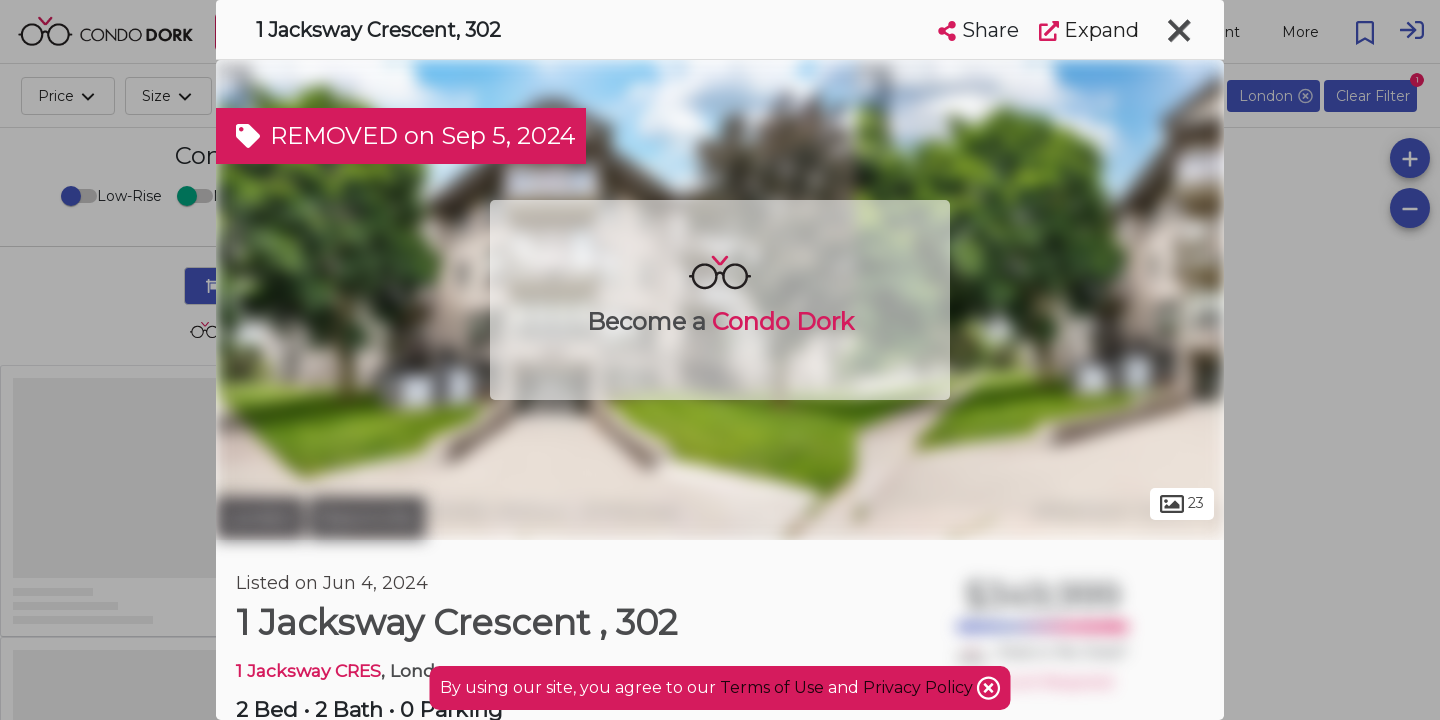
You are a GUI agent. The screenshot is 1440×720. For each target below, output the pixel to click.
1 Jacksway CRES (308, 670)
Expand (1089, 30)
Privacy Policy (920, 687)
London (260, 518)
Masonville (367, 518)
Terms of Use (772, 687)
